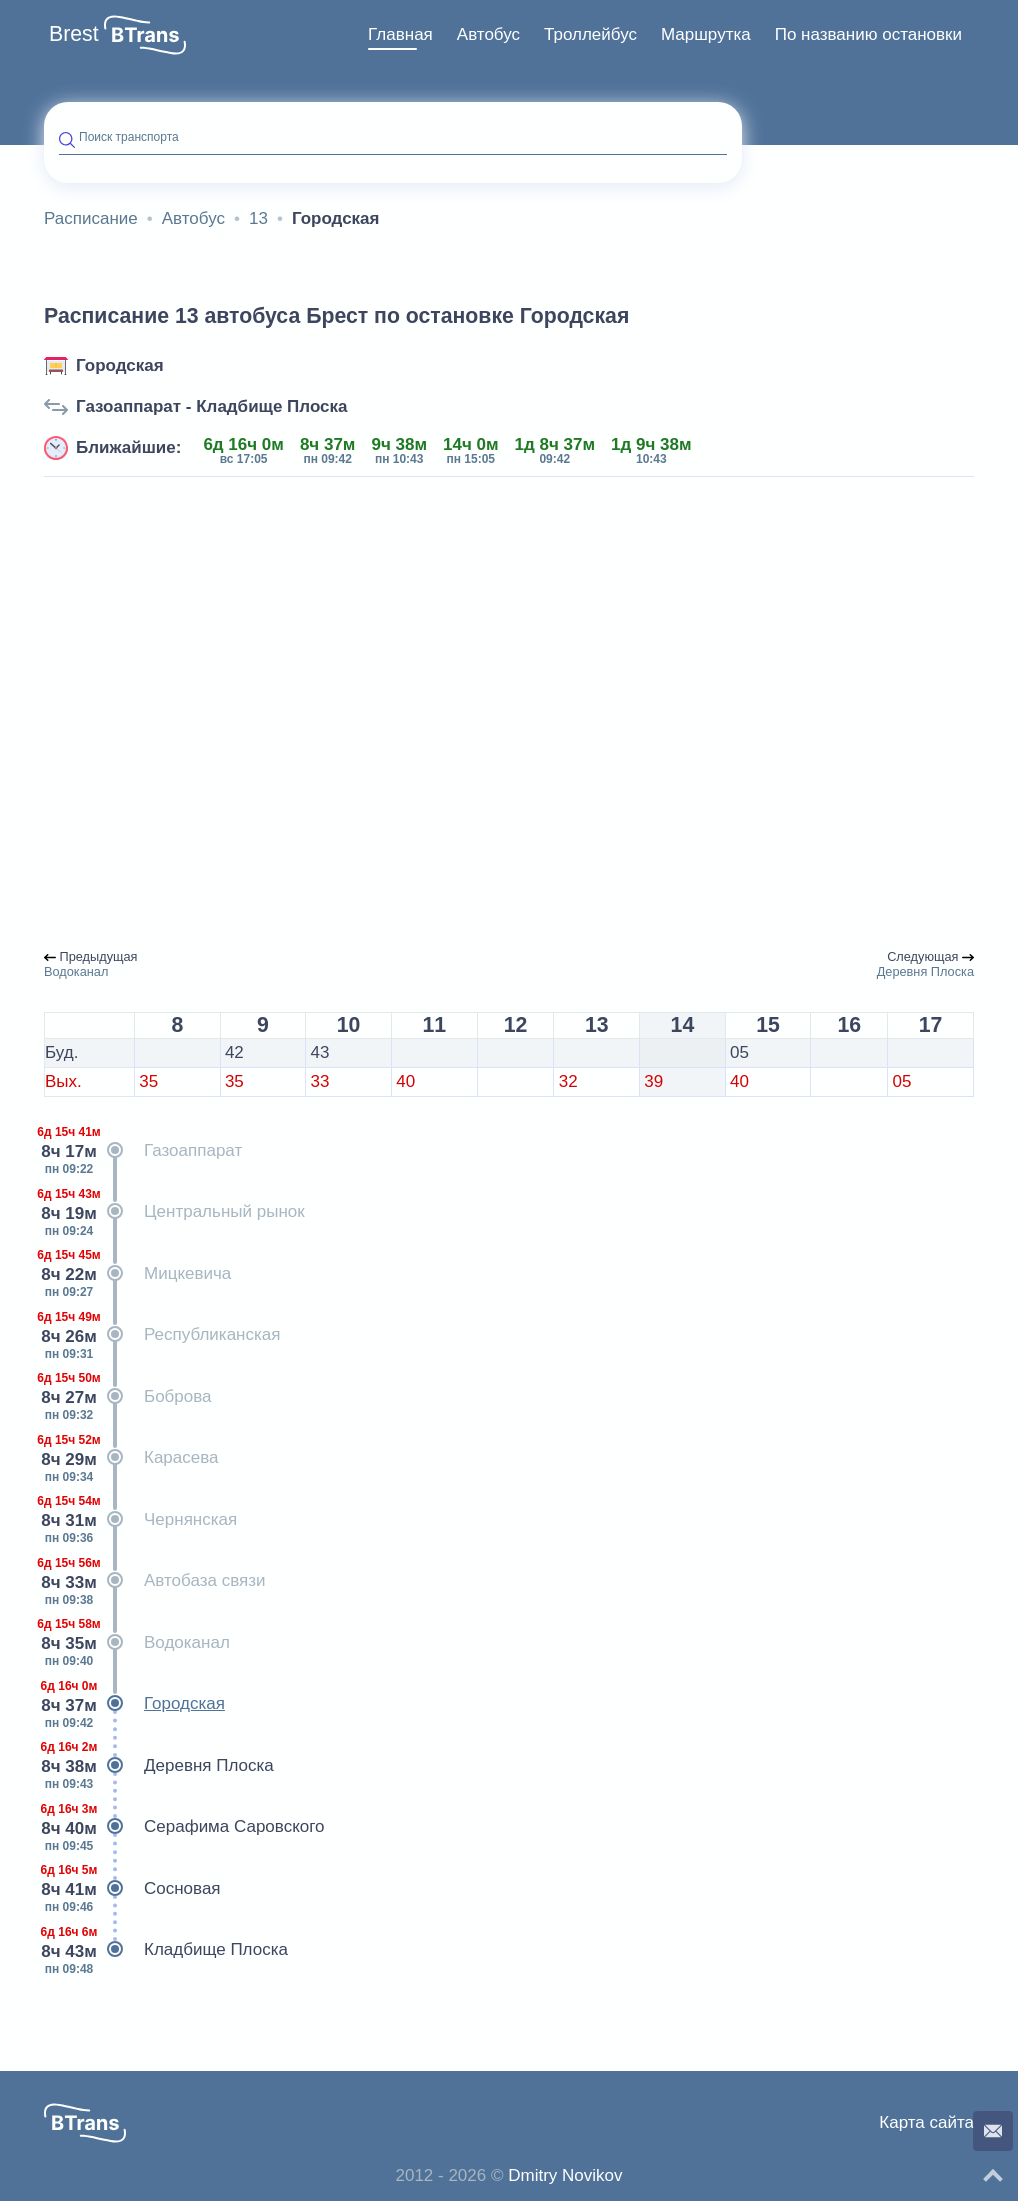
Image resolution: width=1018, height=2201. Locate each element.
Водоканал (137, 1643)
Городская (120, 365)
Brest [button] (74, 34)
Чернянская (140, 1520)
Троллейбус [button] (590, 34)
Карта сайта (926, 2122)
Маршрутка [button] (706, 34)
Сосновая (132, 1889)
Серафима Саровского (184, 1827)
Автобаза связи (154, 1581)
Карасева (131, 1458)
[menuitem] (400, 35)
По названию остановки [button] (868, 34)
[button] (145, 35)
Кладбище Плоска (166, 1950)
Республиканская (162, 1335)
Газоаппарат (143, 1151)
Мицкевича (137, 1274)
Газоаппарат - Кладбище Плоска (211, 406)
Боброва (128, 1397)
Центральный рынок (174, 1212)
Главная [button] (400, 34)
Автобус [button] (488, 34)
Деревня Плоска (159, 1766)
